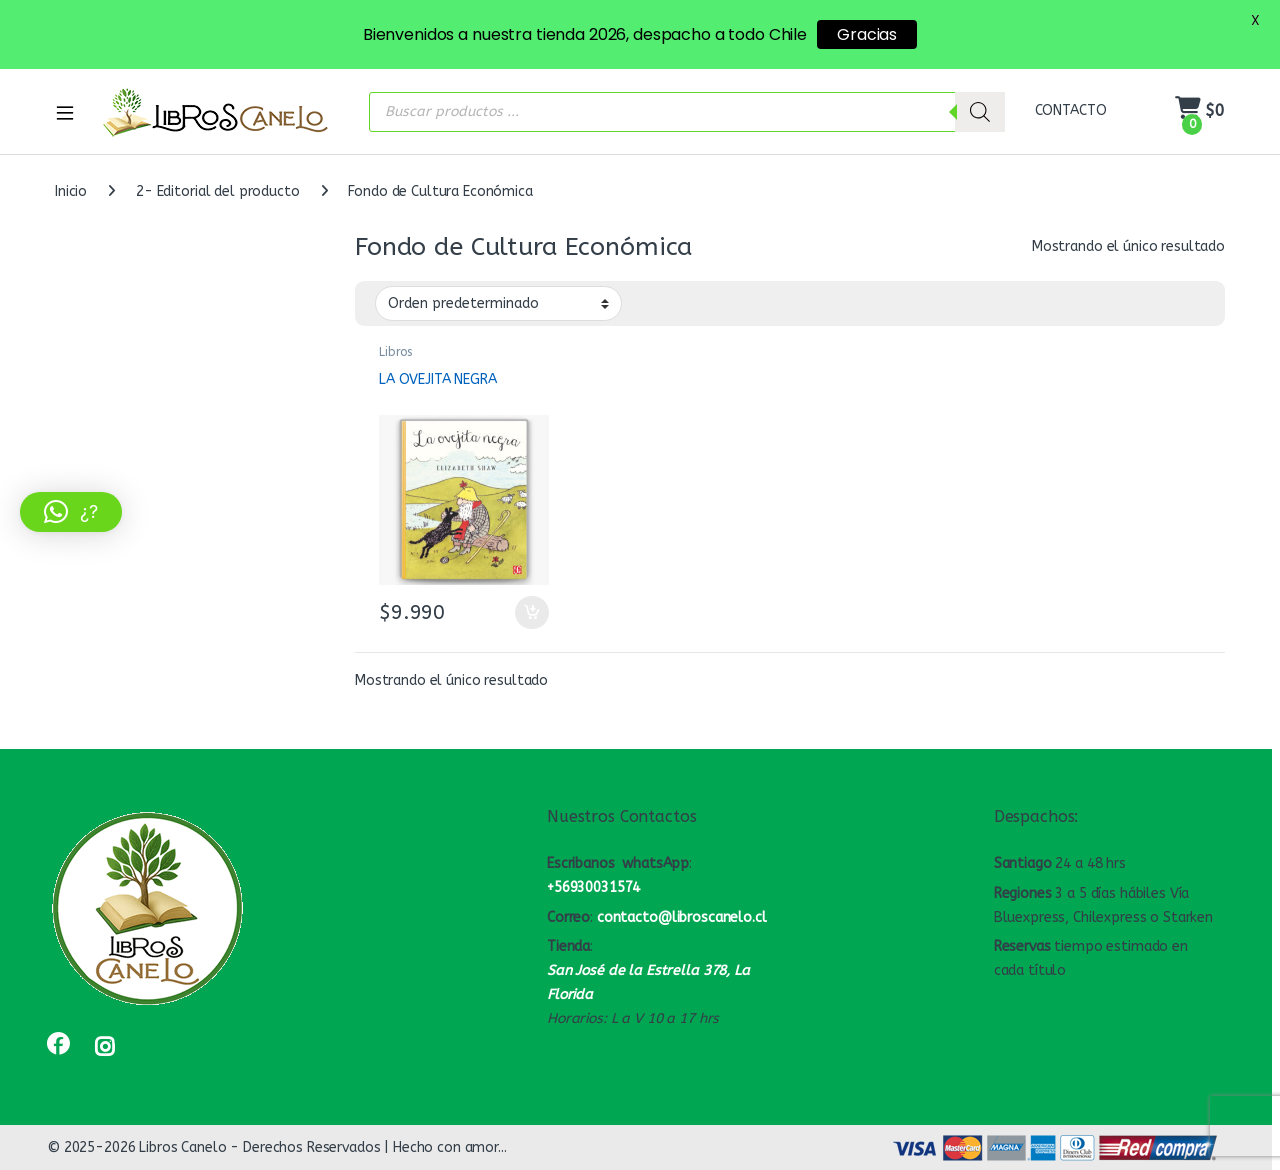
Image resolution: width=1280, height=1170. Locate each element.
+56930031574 (593, 887)
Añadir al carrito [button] (532, 613)
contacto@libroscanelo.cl (682, 917)
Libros (395, 352)
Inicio (71, 191)
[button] (71, 512)
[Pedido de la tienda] (498, 303)
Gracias (867, 34)
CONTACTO (1071, 110)
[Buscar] (980, 112)
